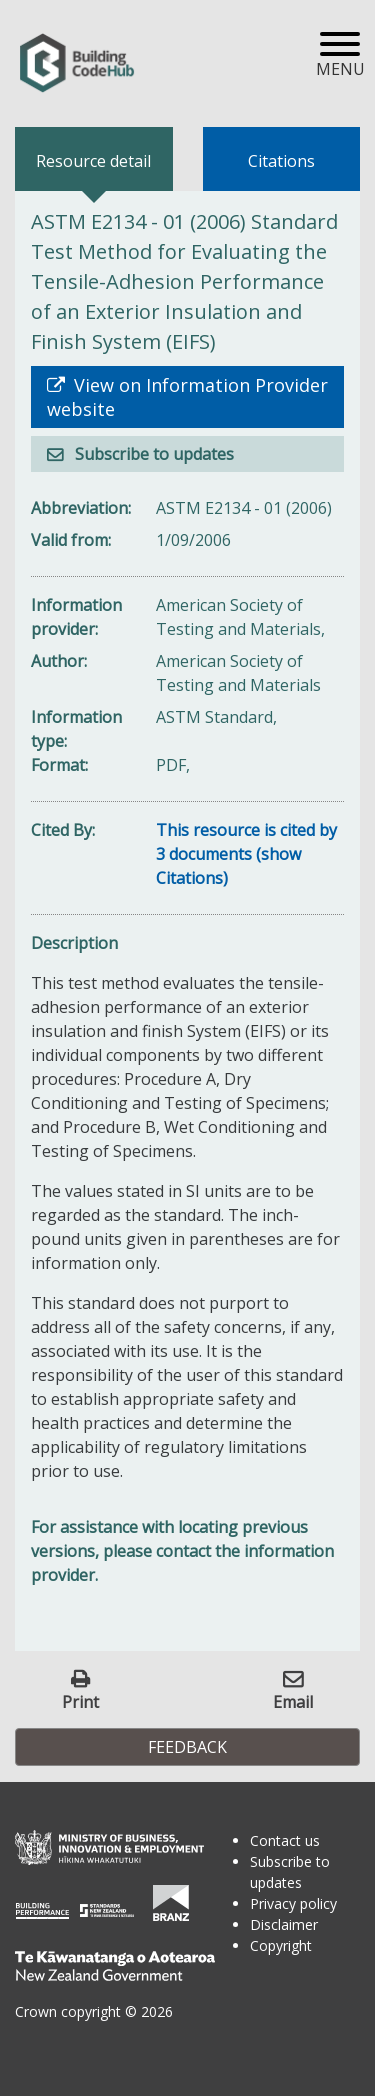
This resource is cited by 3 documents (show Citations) (246, 854)
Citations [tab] (281, 161)
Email (293, 1701)
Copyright (281, 1945)
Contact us (285, 1840)
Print (80, 1701)
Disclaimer (284, 1924)
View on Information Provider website (187, 397)
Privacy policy (293, 1903)
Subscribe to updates (152, 454)
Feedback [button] (187, 1747)
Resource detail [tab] (93, 161)
